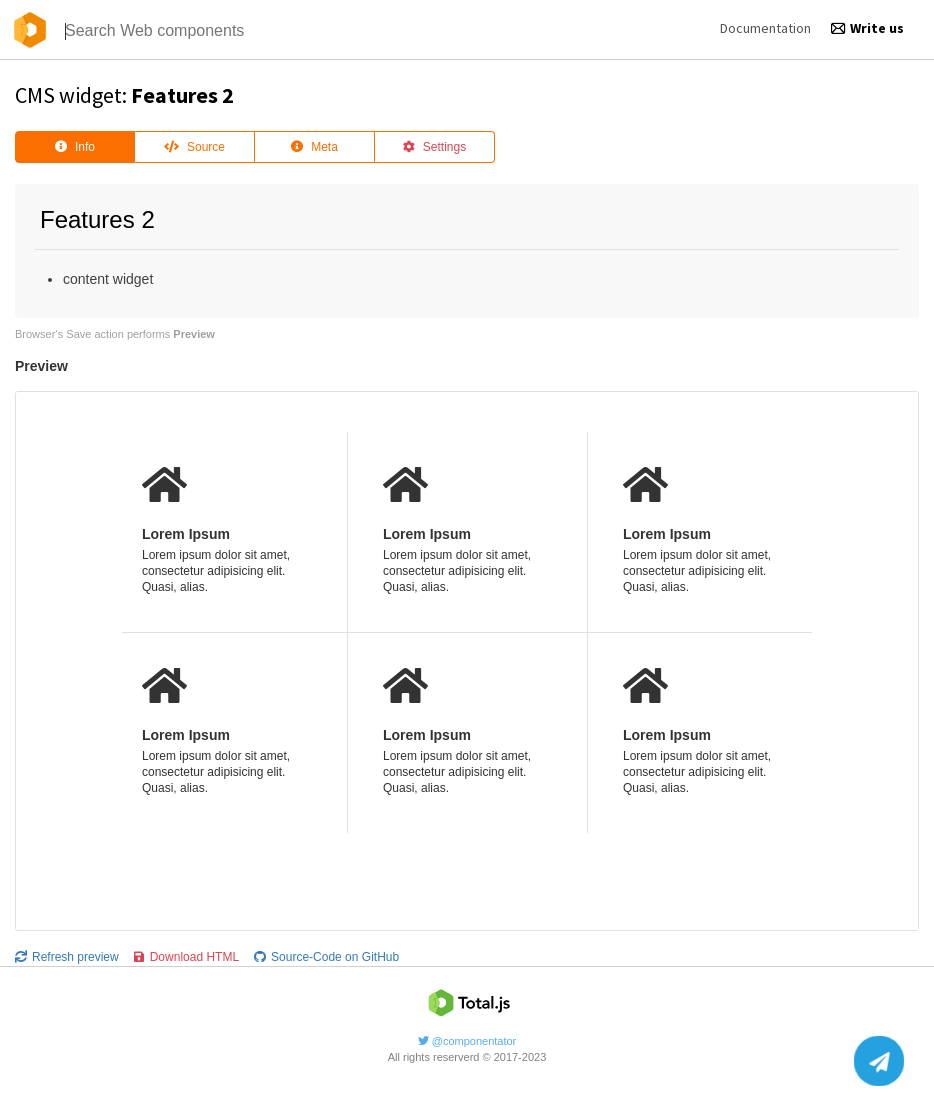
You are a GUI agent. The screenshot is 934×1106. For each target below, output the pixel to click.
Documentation (765, 28)
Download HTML (186, 957)
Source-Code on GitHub (326, 957)
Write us (867, 28)
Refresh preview (67, 957)
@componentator (467, 1041)
